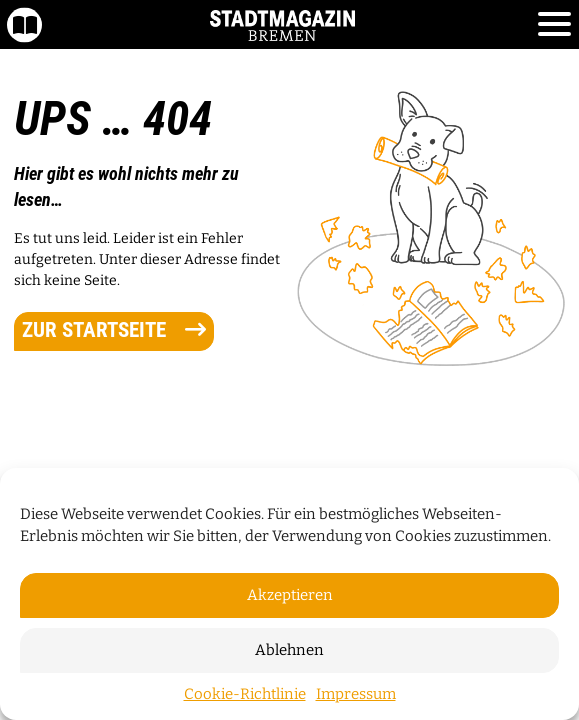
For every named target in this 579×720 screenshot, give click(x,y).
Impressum (356, 694)
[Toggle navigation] (554, 25)
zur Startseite (114, 330)
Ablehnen (289, 650)
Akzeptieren (290, 595)
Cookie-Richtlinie (245, 694)
